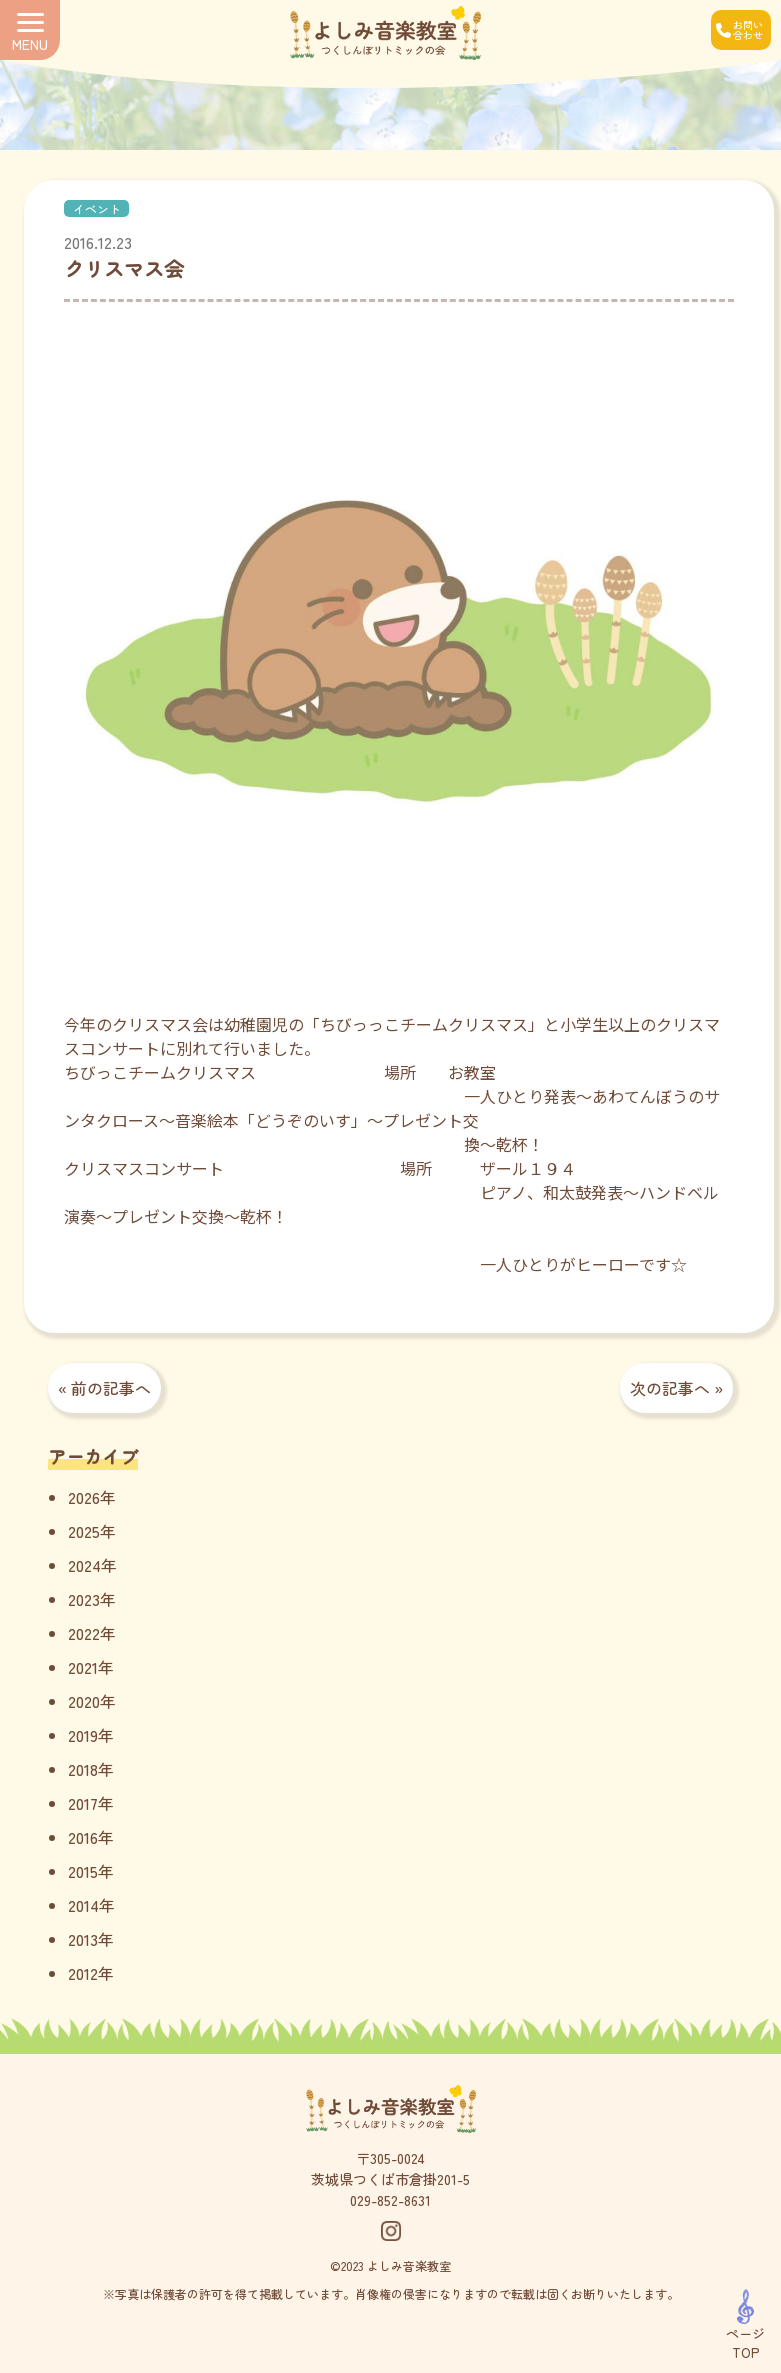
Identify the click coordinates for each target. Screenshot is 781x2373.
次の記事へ (670, 1388)
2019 (83, 1735)
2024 (84, 1565)
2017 (83, 1803)
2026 (84, 1497)
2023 (84, 1599)
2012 (83, 1973)
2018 (83, 1769)
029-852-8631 (390, 2200)
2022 (84, 1633)
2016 (83, 1837)
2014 (83, 1905)
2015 (83, 1871)
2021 (83, 1667)
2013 (83, 1939)
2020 (84, 1701)
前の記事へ (111, 1388)
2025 (84, 1531)
